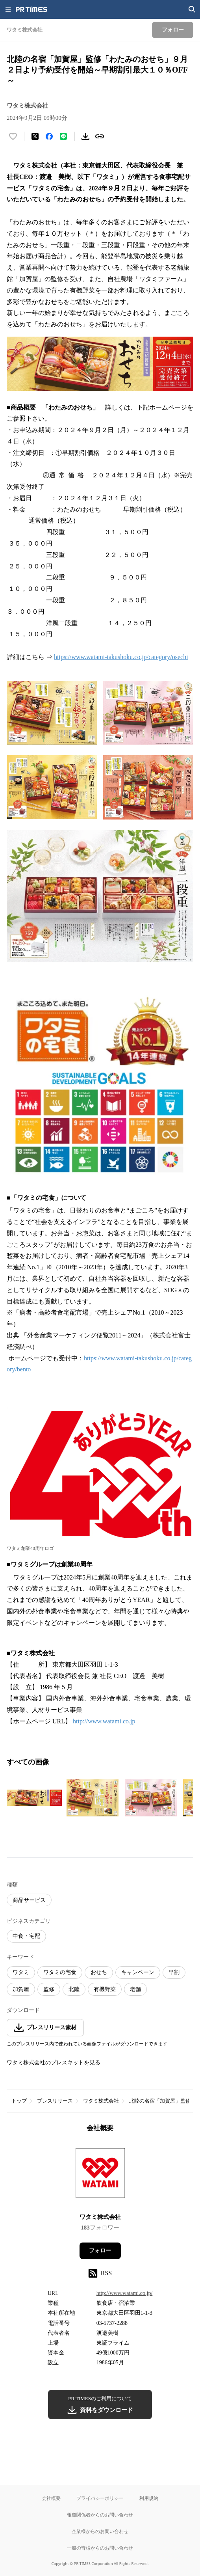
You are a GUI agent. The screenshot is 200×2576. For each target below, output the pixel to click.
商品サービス (29, 1900)
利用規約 (148, 2498)
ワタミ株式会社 (101, 2101)
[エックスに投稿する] (35, 136)
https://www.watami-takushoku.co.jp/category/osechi (121, 657)
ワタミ (21, 1972)
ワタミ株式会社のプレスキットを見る (53, 2063)
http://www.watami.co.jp (104, 1721)
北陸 (74, 1989)
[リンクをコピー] (99, 136)
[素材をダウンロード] (85, 136)
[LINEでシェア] (63, 136)
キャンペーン (137, 1972)
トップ (19, 2101)
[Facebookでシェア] (49, 136)
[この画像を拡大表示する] (34, 1797)
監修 (48, 1989)
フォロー (100, 2251)
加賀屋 (21, 1989)
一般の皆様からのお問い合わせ (100, 2547)
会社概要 (51, 2498)
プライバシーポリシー (100, 2498)
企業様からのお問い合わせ (100, 2531)
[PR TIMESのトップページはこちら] (31, 9)
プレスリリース (55, 2101)
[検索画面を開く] (192, 9)
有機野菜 (105, 1989)
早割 (174, 1972)
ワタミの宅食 (59, 1972)
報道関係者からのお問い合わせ (100, 2514)
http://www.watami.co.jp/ (124, 2293)
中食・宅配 (26, 1936)
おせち (99, 1972)
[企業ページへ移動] (100, 2175)
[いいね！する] (13, 136)
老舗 (135, 1989)
